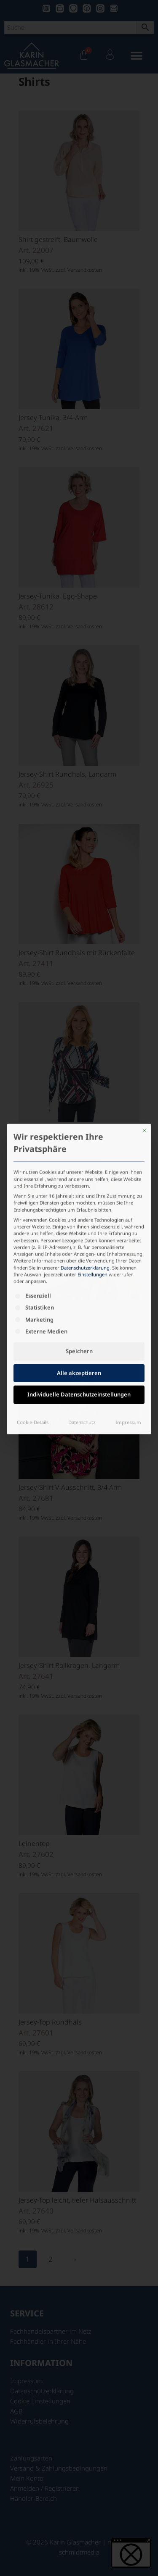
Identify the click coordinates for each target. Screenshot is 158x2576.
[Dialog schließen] (144, 1025)
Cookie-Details (32, 1317)
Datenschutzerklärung (85, 1162)
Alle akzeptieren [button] (79, 1267)
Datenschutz (81, 1317)
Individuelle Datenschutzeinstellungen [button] (79, 1289)
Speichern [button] (79, 1246)
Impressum (128, 1317)
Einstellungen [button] (92, 1169)
